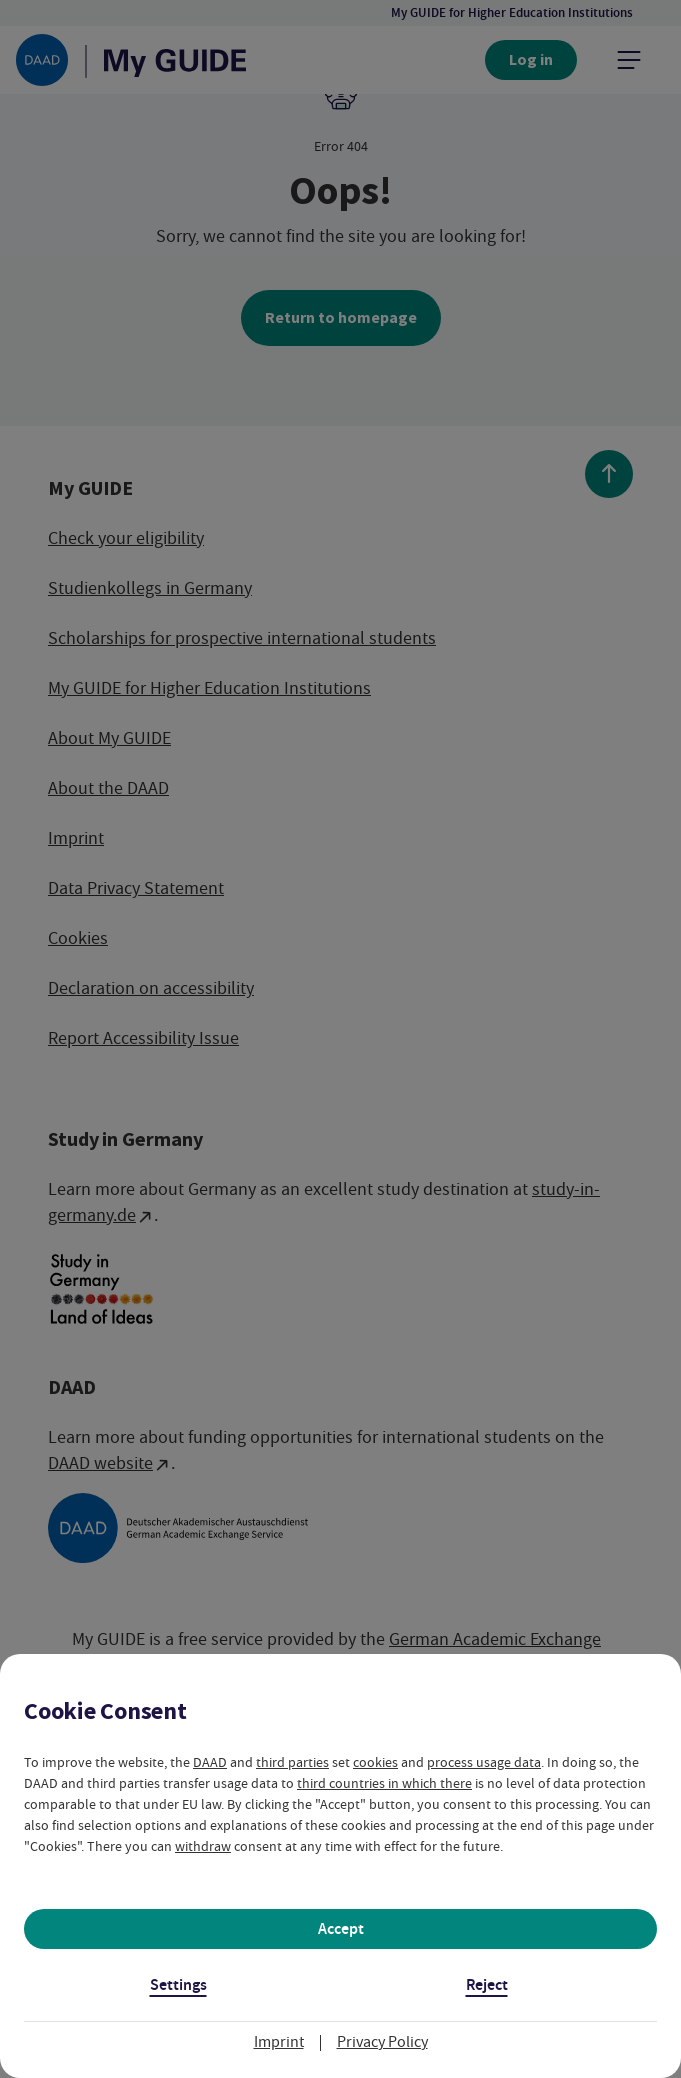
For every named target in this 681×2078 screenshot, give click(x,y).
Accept (341, 1928)
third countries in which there (384, 1783)
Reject (487, 1984)
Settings (178, 1984)
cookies (375, 1762)
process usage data (484, 1762)
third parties (292, 1762)
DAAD (210, 1762)
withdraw (203, 1846)
